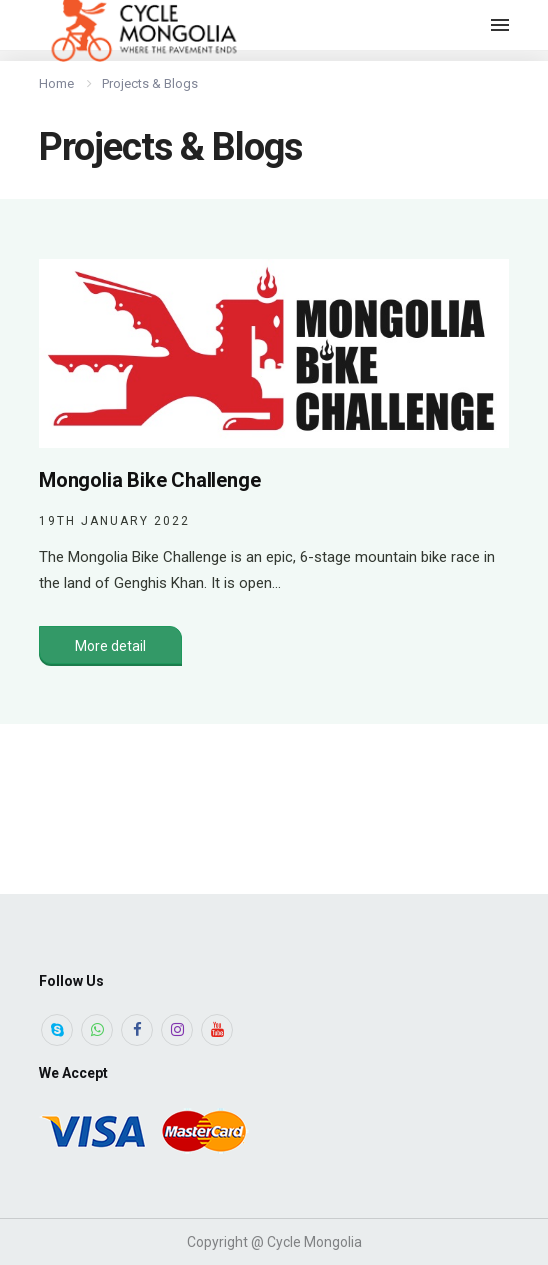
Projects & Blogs (150, 83)
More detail (110, 646)
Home (56, 83)
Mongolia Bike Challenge (149, 480)
